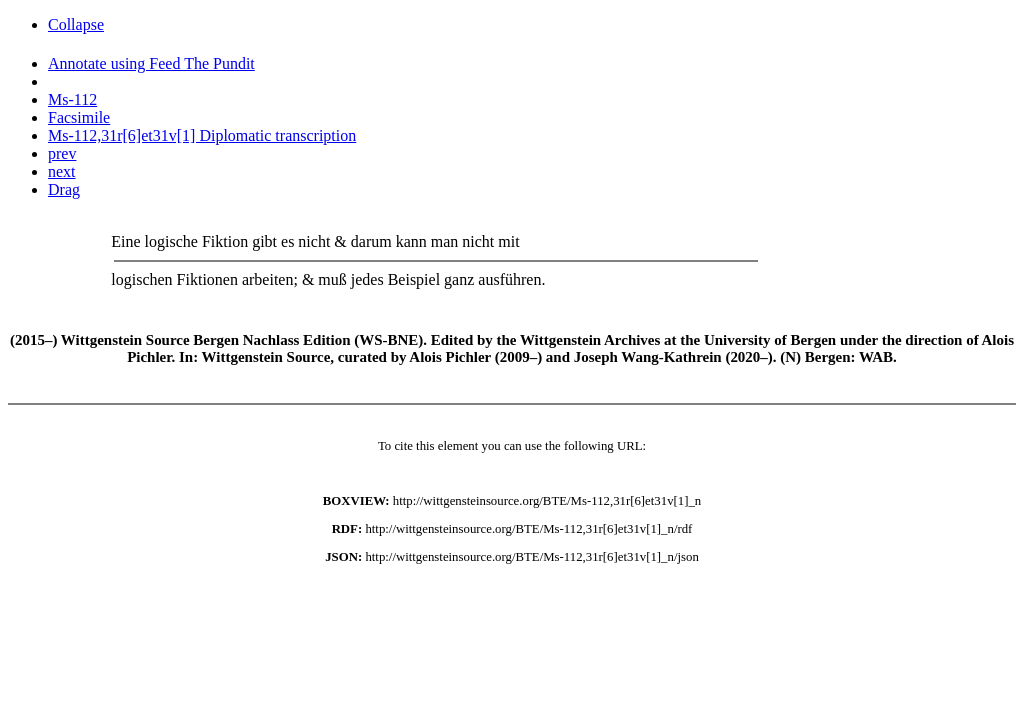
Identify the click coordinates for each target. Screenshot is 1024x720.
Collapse (76, 24)
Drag (64, 189)
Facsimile (79, 117)
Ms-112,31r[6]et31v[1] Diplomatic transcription (202, 135)
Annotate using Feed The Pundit (151, 63)
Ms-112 (72, 99)
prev (62, 153)
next (62, 171)
